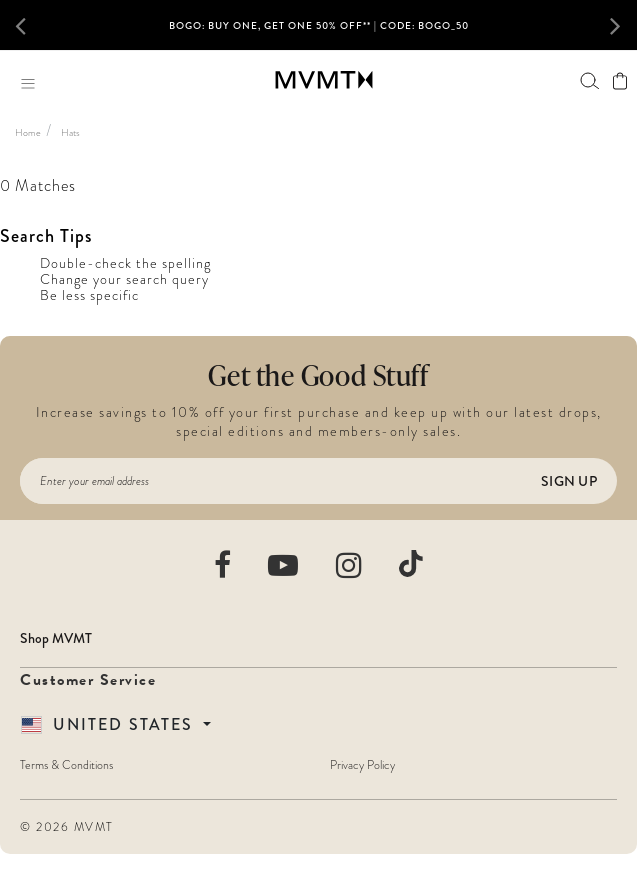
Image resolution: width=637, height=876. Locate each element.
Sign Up (569, 481)
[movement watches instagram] (350, 565)
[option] (318, 33)
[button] (30, 25)
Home (28, 132)
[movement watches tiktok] (411, 563)
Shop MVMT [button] (56, 638)
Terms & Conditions (66, 765)
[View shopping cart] (619, 81)
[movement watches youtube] (284, 565)
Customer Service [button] (88, 680)
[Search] (589, 80)
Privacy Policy (362, 765)
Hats (70, 132)
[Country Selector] (116, 725)
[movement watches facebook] (223, 565)
